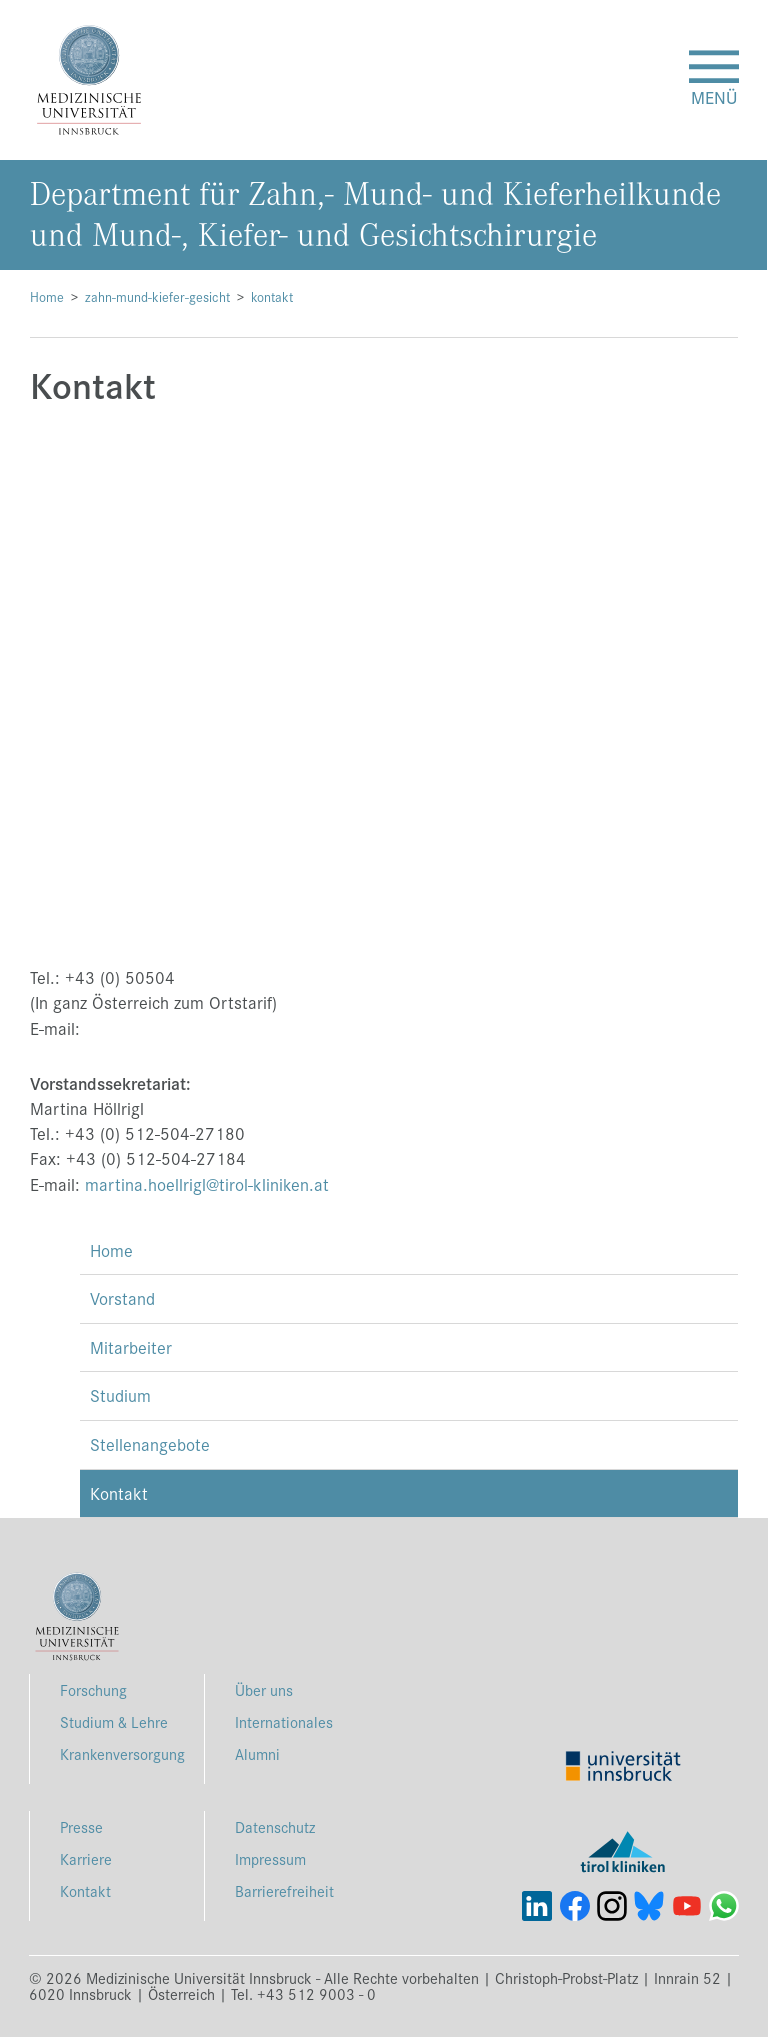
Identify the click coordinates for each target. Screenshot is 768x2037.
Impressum (270, 1858)
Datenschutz (275, 1826)
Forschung (93, 1689)
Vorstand (122, 1298)
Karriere (86, 1858)
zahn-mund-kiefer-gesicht (157, 296)
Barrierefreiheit (284, 1890)
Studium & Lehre (114, 1721)
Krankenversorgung (122, 1753)
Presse (81, 1826)
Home (47, 296)
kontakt (272, 296)
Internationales (284, 1721)
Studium (120, 1395)
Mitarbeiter (131, 1347)
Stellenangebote (150, 1444)
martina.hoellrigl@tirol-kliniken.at (207, 1184)
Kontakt (119, 1493)
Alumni (257, 1753)
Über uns (264, 1689)
